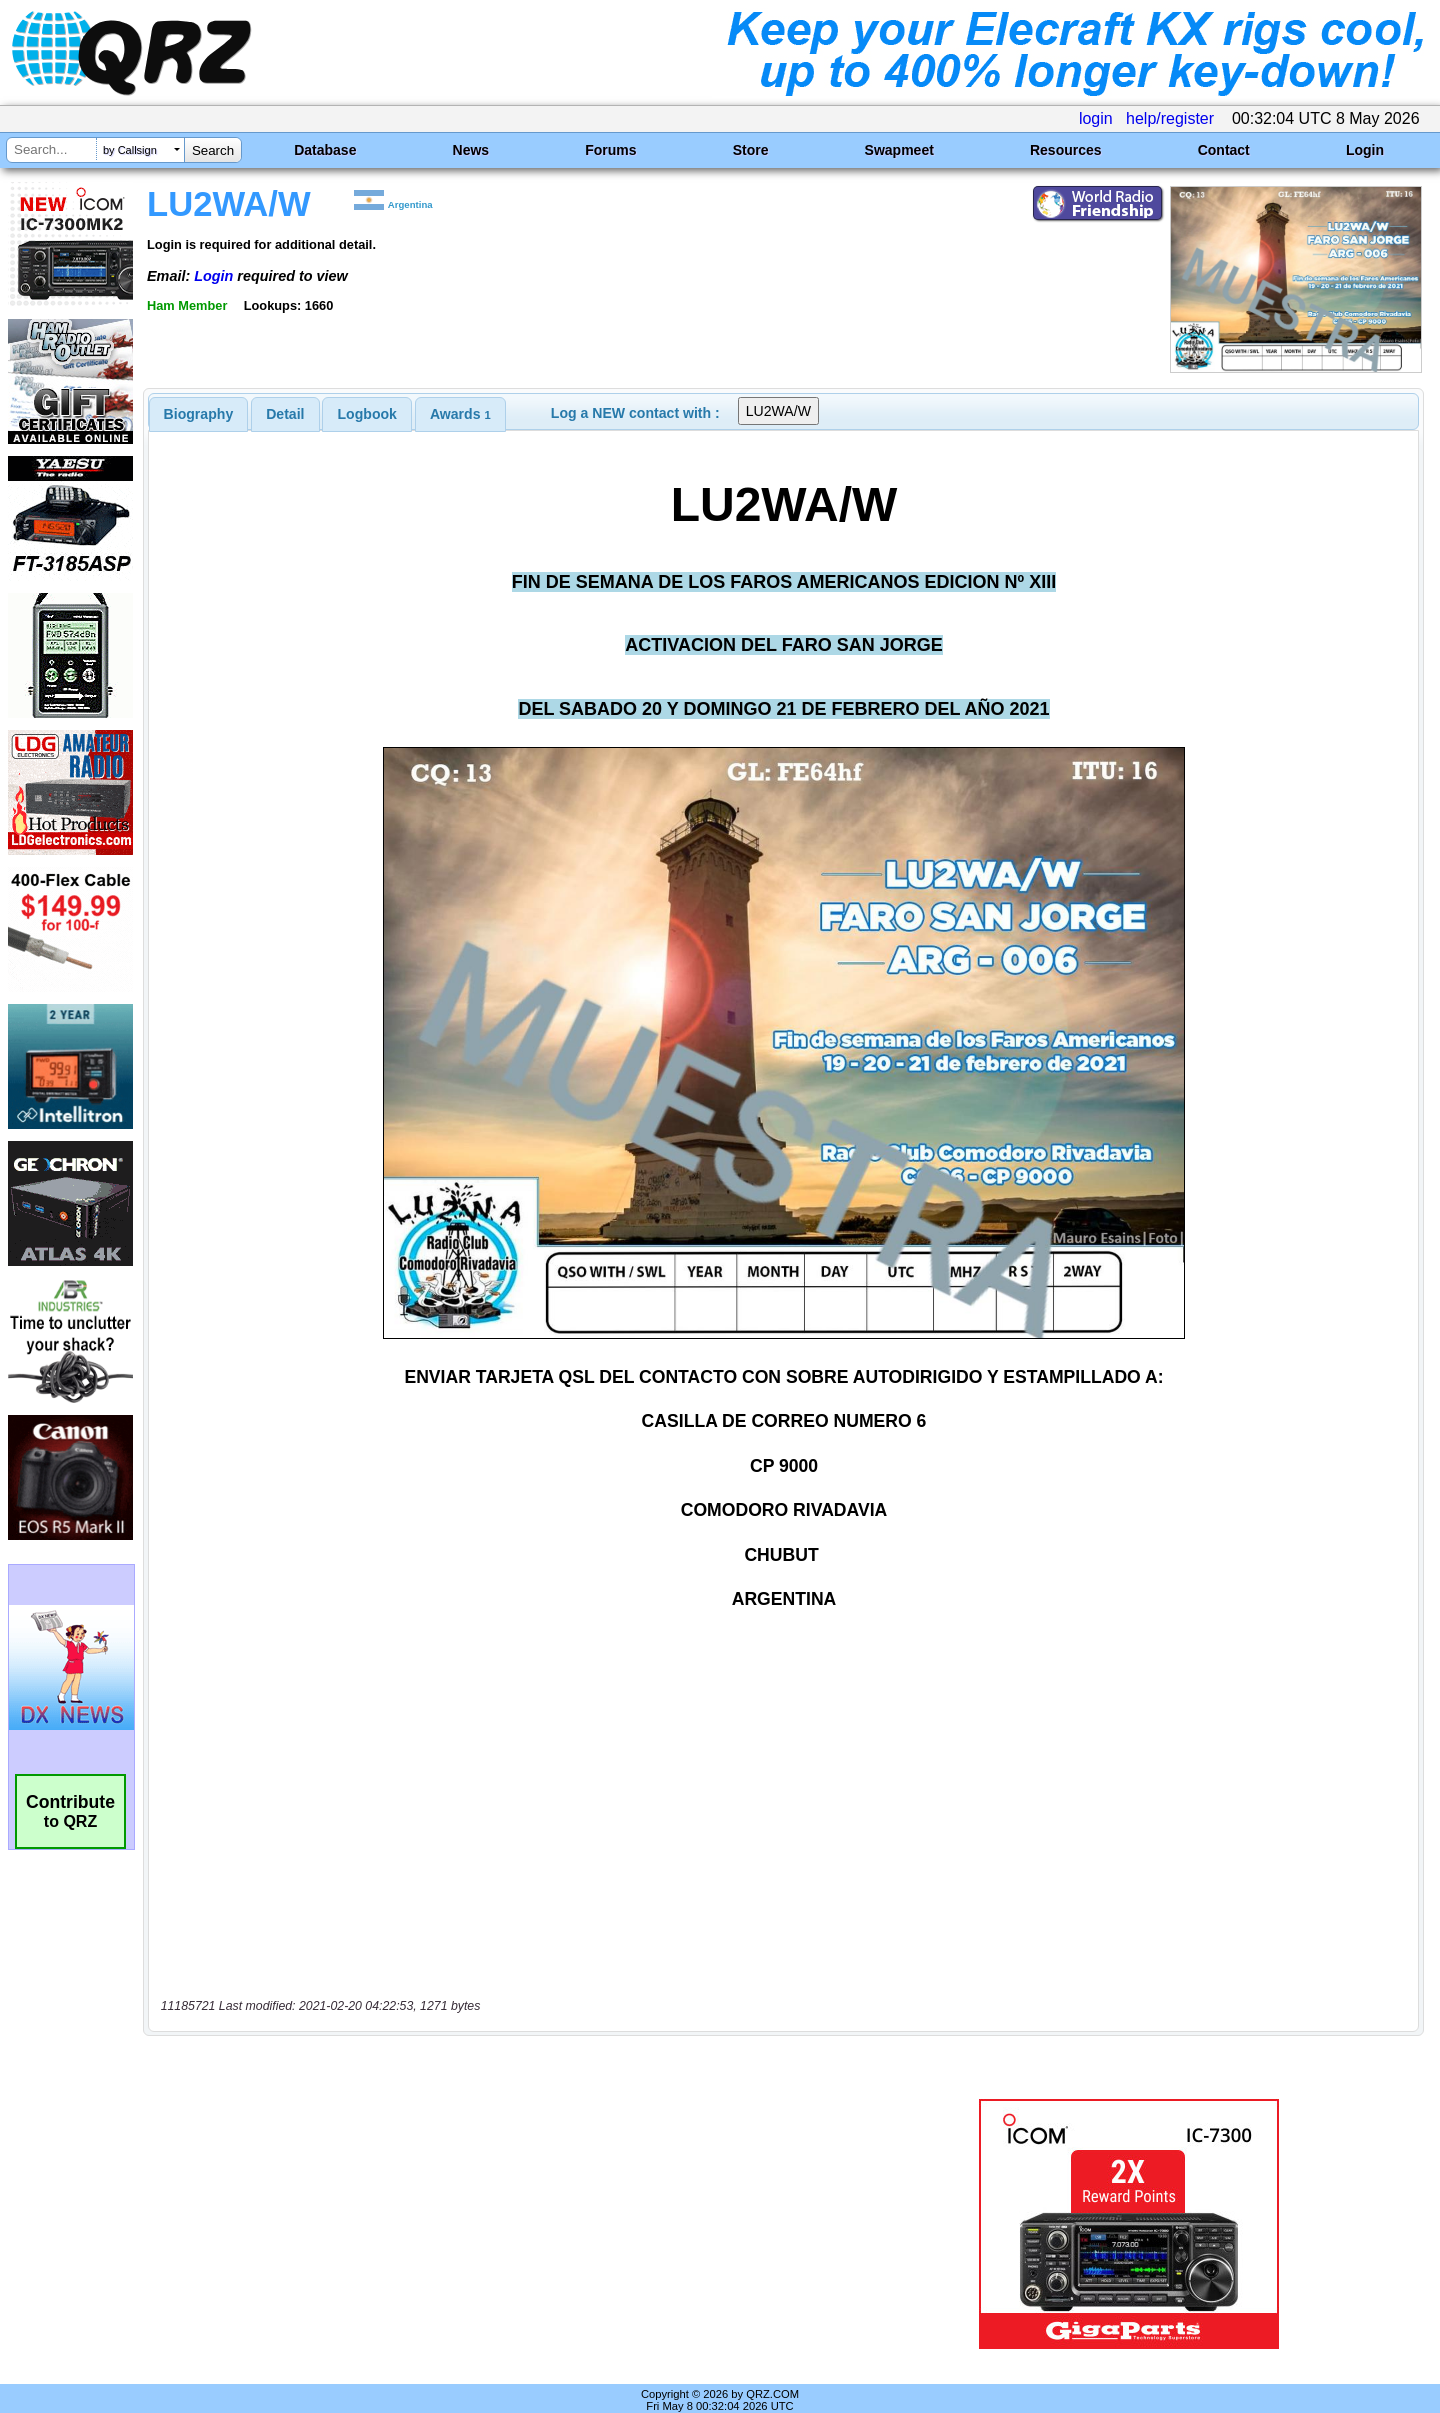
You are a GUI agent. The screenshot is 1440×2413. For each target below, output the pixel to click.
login (1096, 118)
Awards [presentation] (460, 414)
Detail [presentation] (285, 414)
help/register (1170, 118)
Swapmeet (899, 150)
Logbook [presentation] (367, 414)
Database (325, 150)
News (471, 150)
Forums (610, 150)
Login (1365, 150)
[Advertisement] (505, 2203)
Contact (1224, 150)
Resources (1066, 150)
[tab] (199, 414)
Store (751, 150)
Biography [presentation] (199, 414)
